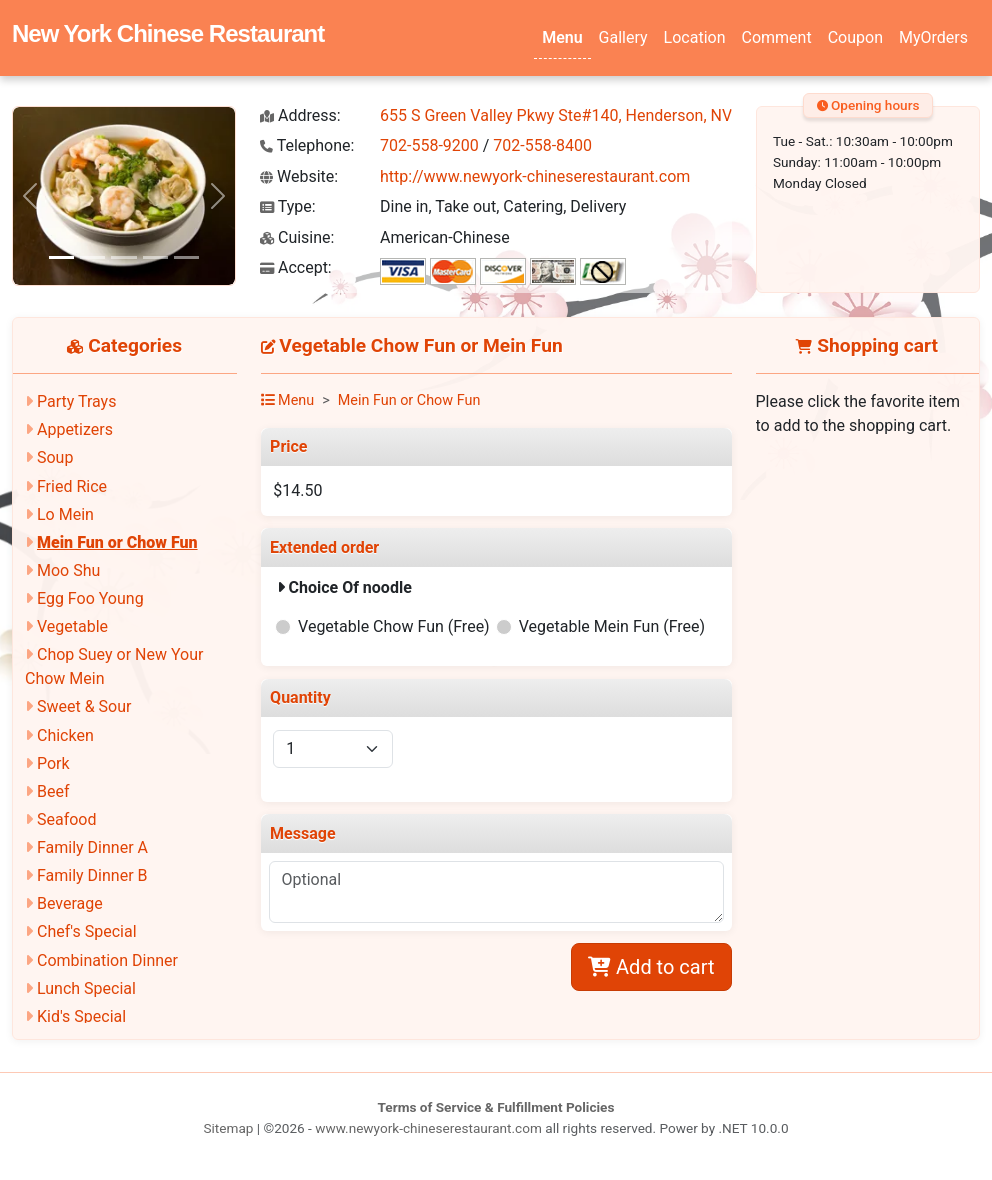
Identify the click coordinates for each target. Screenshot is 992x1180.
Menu (562, 37)
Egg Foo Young (90, 598)
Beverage (70, 903)
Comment (777, 37)
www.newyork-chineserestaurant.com (428, 1128)
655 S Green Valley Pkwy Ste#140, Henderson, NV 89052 (580, 115)
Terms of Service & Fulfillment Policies (496, 1107)
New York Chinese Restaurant (168, 33)
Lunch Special (86, 988)
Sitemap (228, 1128)
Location (695, 37)
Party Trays (76, 401)
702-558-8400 (542, 145)
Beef (53, 791)
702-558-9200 (429, 145)
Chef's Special (87, 931)
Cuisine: (297, 237)
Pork (53, 763)
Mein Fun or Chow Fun (117, 542)
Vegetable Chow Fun (394, 626)
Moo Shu (68, 570)
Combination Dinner (107, 960)
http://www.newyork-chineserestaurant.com (535, 176)
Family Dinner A (92, 847)
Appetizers (75, 429)
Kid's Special (81, 1016)
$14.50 (297, 490)
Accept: (296, 267)
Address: (300, 115)
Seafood (67, 819)
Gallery (623, 37)
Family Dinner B (92, 875)
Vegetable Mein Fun (612, 626)
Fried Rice (72, 486)
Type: (288, 206)
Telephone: (307, 145)
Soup (55, 457)
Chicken (65, 735)
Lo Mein (65, 514)
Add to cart (651, 967)
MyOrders (933, 37)
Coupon (855, 37)
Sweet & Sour (84, 706)
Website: (299, 176)
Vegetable (72, 626)
